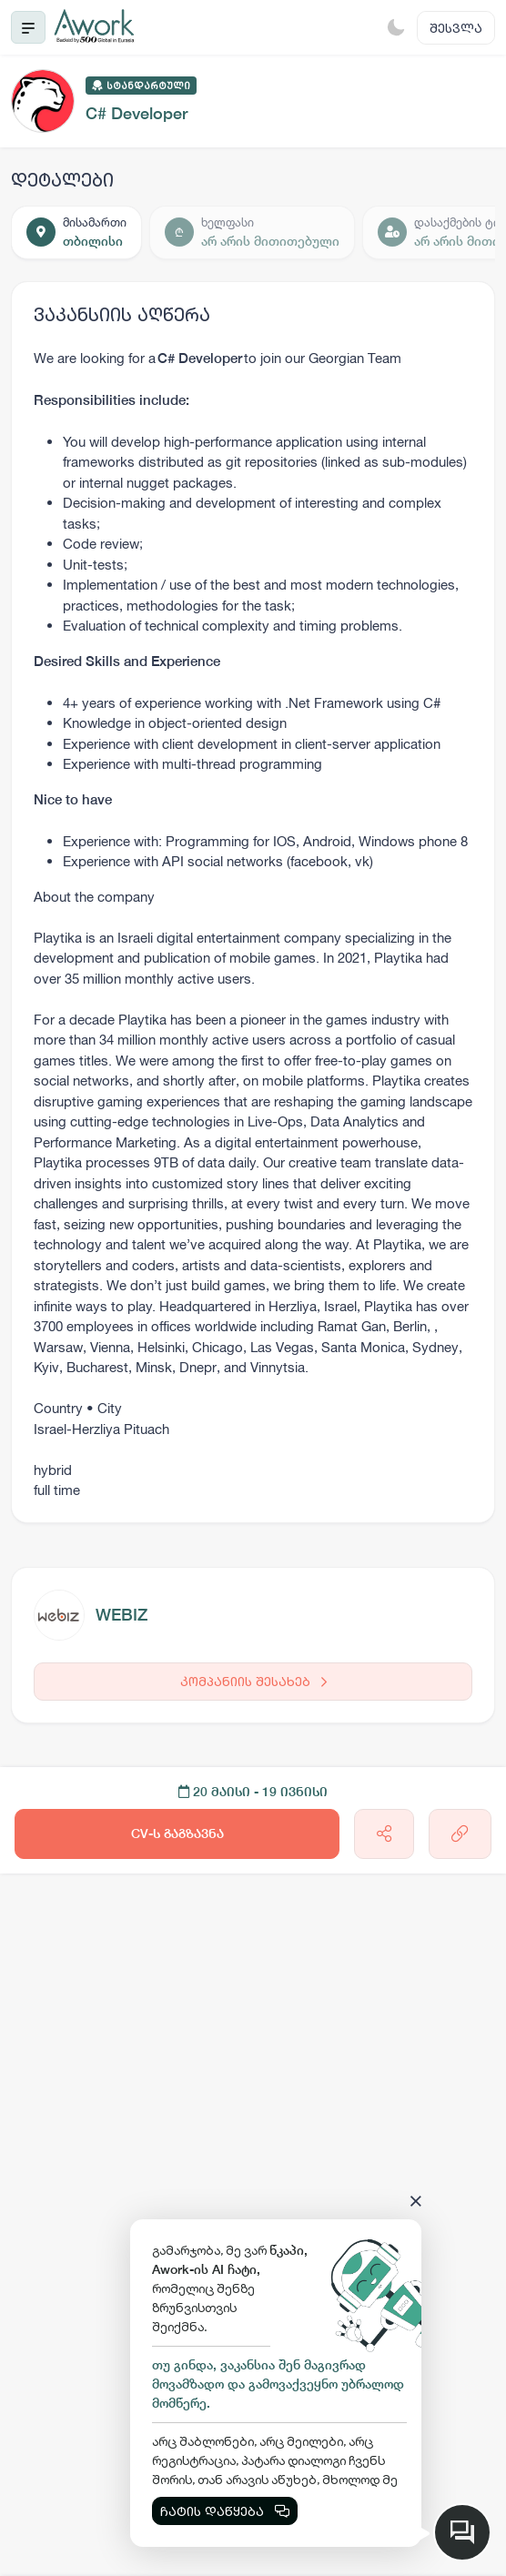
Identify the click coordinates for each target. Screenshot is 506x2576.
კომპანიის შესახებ (253, 1681)
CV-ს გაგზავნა (177, 1833)
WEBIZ (121, 1614)
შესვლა (456, 27)
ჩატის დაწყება (224, 2511)
